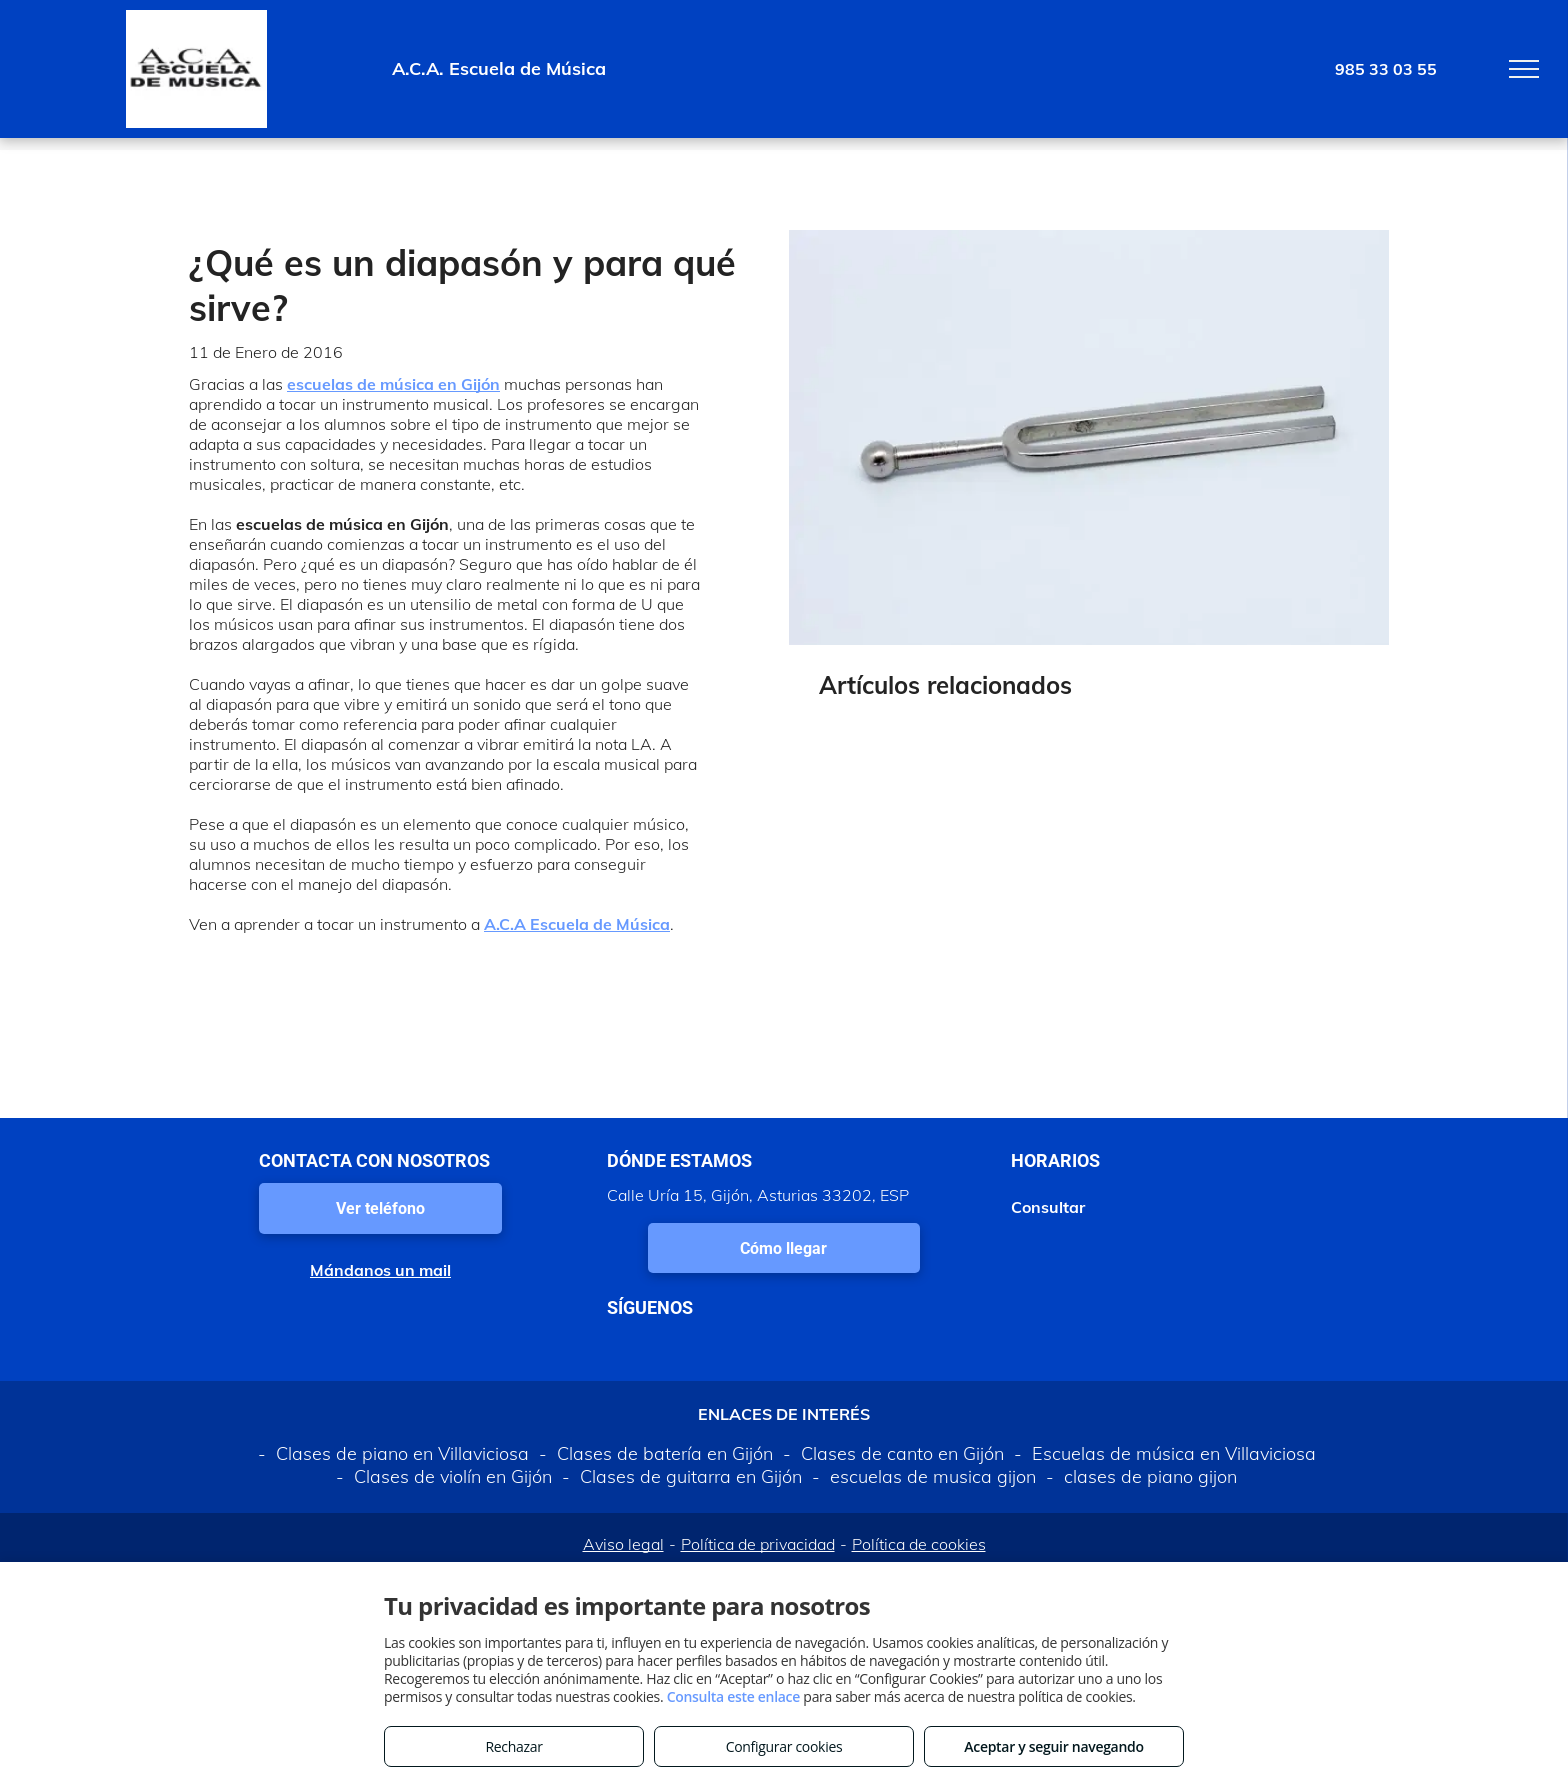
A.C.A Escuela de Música (577, 924)
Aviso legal (623, 1544)
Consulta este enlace (733, 1696)
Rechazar (513, 1746)
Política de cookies (919, 1544)
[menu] (1524, 69)
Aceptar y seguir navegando (1053, 1746)
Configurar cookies (784, 1746)
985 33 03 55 (1386, 69)
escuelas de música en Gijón (393, 384)
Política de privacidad (758, 1544)
